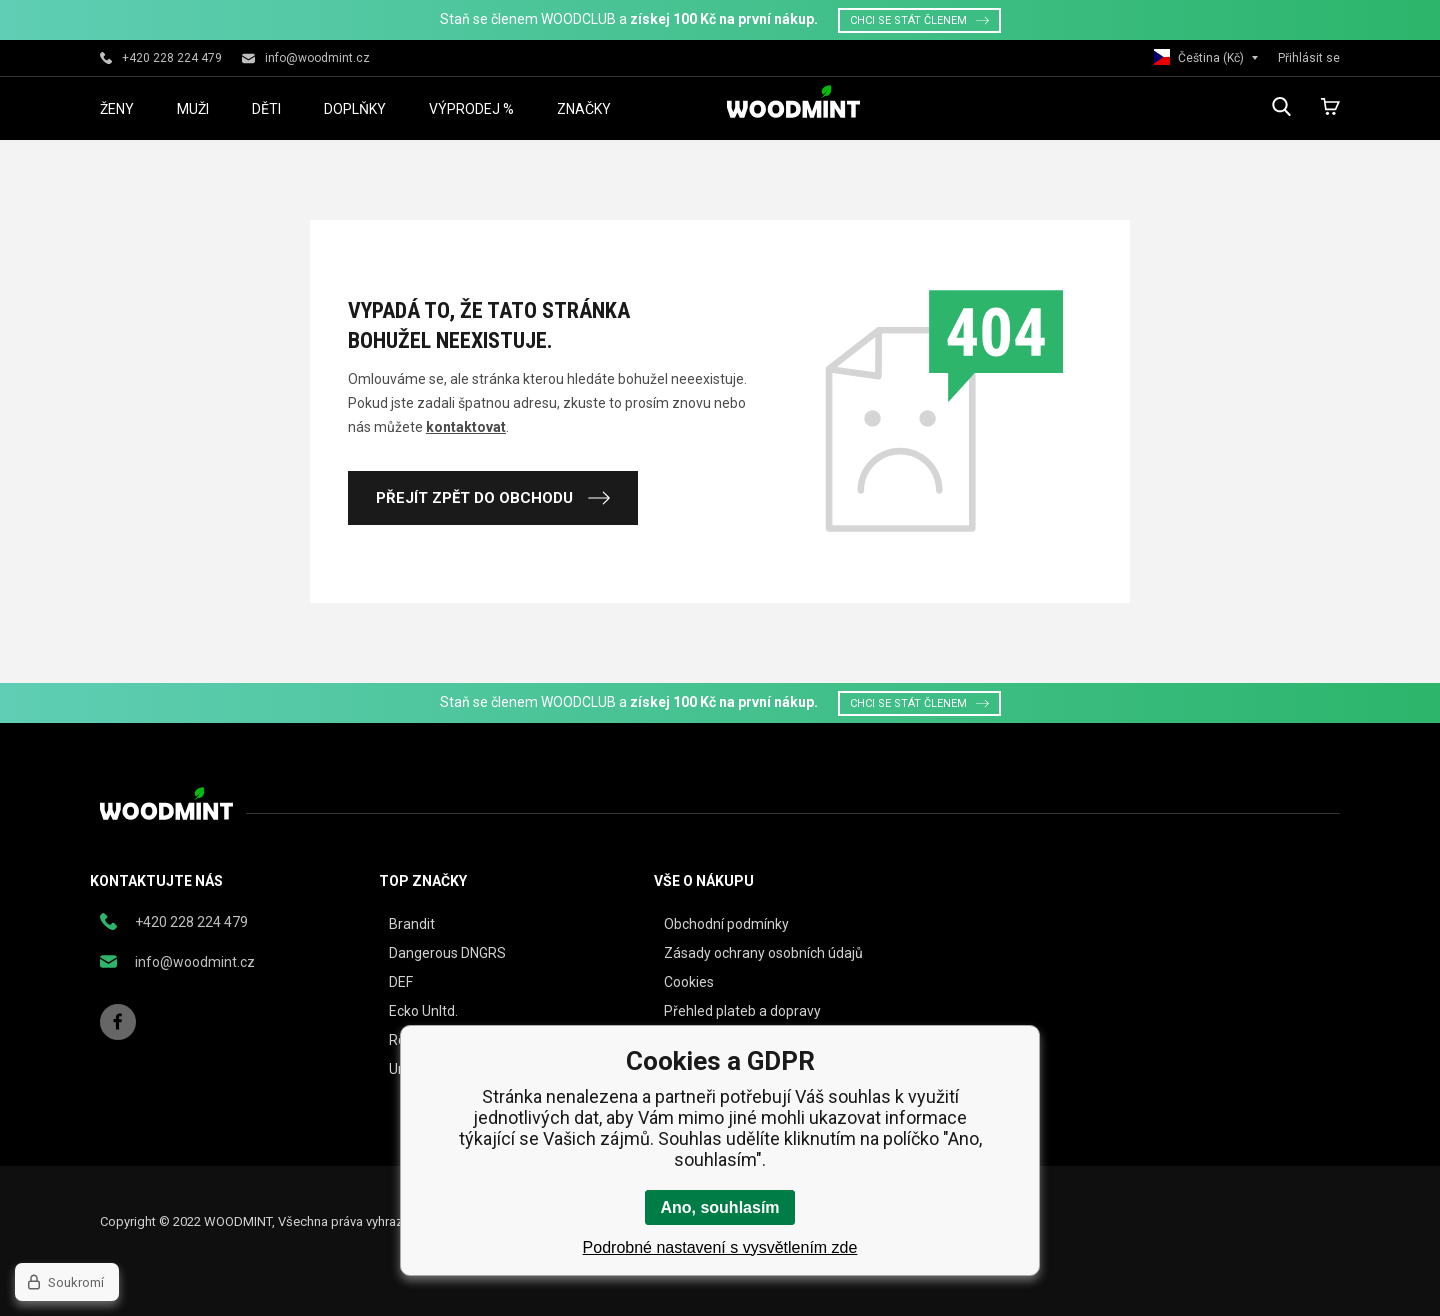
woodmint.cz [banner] (793, 101)
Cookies (689, 982)
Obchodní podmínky (726, 924)
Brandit (412, 924)
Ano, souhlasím (719, 1207)
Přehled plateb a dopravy (742, 1011)
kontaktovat (466, 427)
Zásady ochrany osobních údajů (763, 953)
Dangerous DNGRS (447, 953)
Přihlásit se (1309, 58)
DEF (401, 982)
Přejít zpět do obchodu (493, 498)
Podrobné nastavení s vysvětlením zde (720, 1247)
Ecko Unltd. (423, 1011)
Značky (584, 109)
